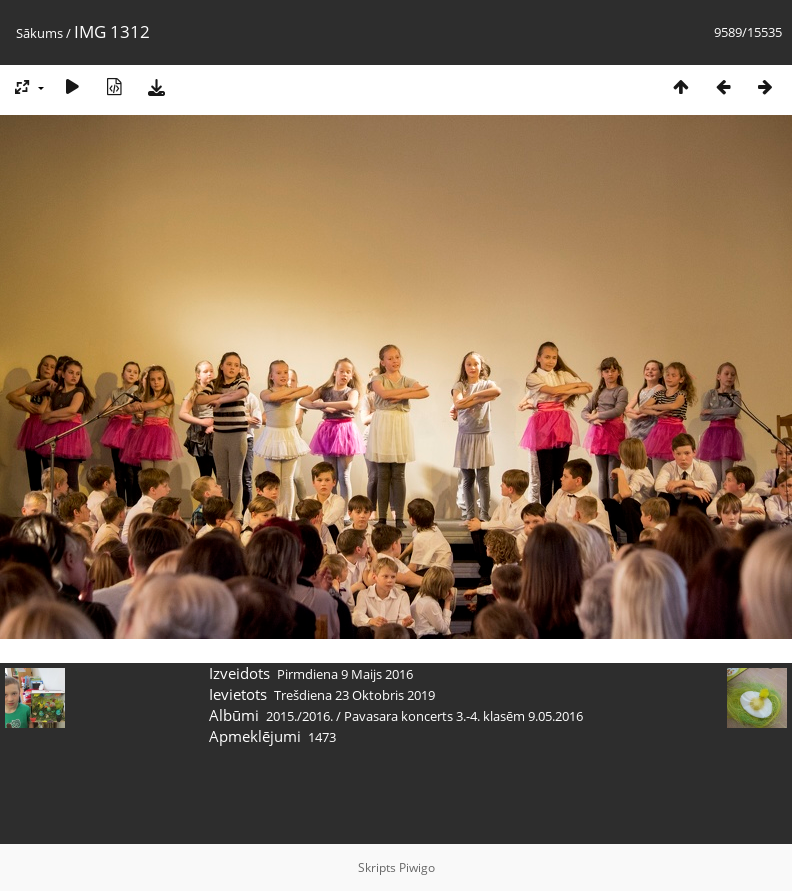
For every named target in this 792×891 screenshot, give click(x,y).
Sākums (39, 33)
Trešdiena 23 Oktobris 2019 (354, 695)
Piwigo (417, 867)
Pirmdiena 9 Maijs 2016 (345, 674)
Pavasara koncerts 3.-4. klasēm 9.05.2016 (463, 716)
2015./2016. (299, 716)
